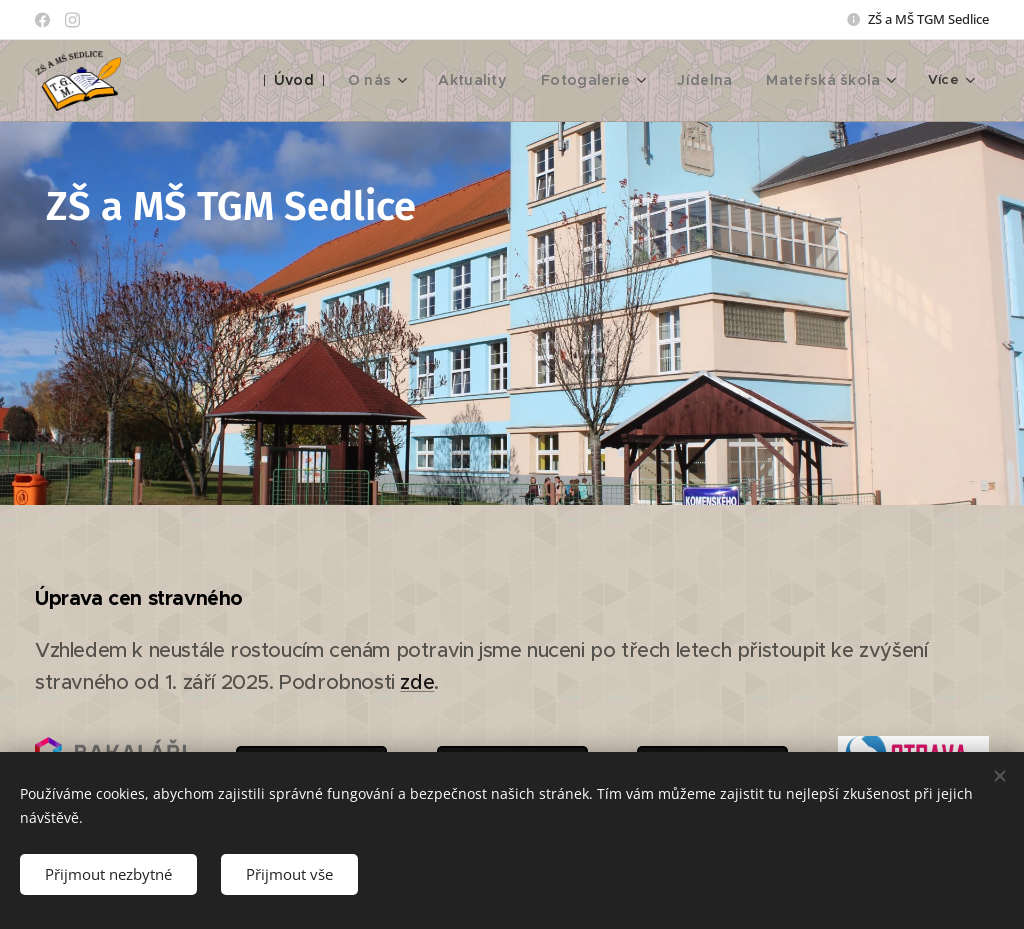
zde (417, 682)
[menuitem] (329, 81)
